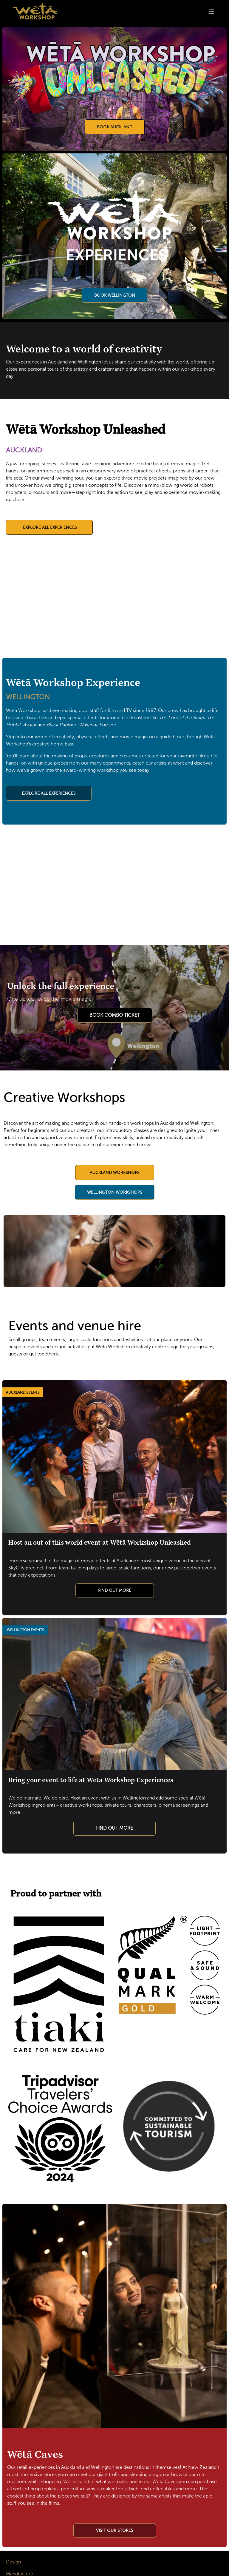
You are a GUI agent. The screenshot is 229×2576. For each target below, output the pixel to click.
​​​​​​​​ (114, 2530)
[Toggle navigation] (211, 11)
